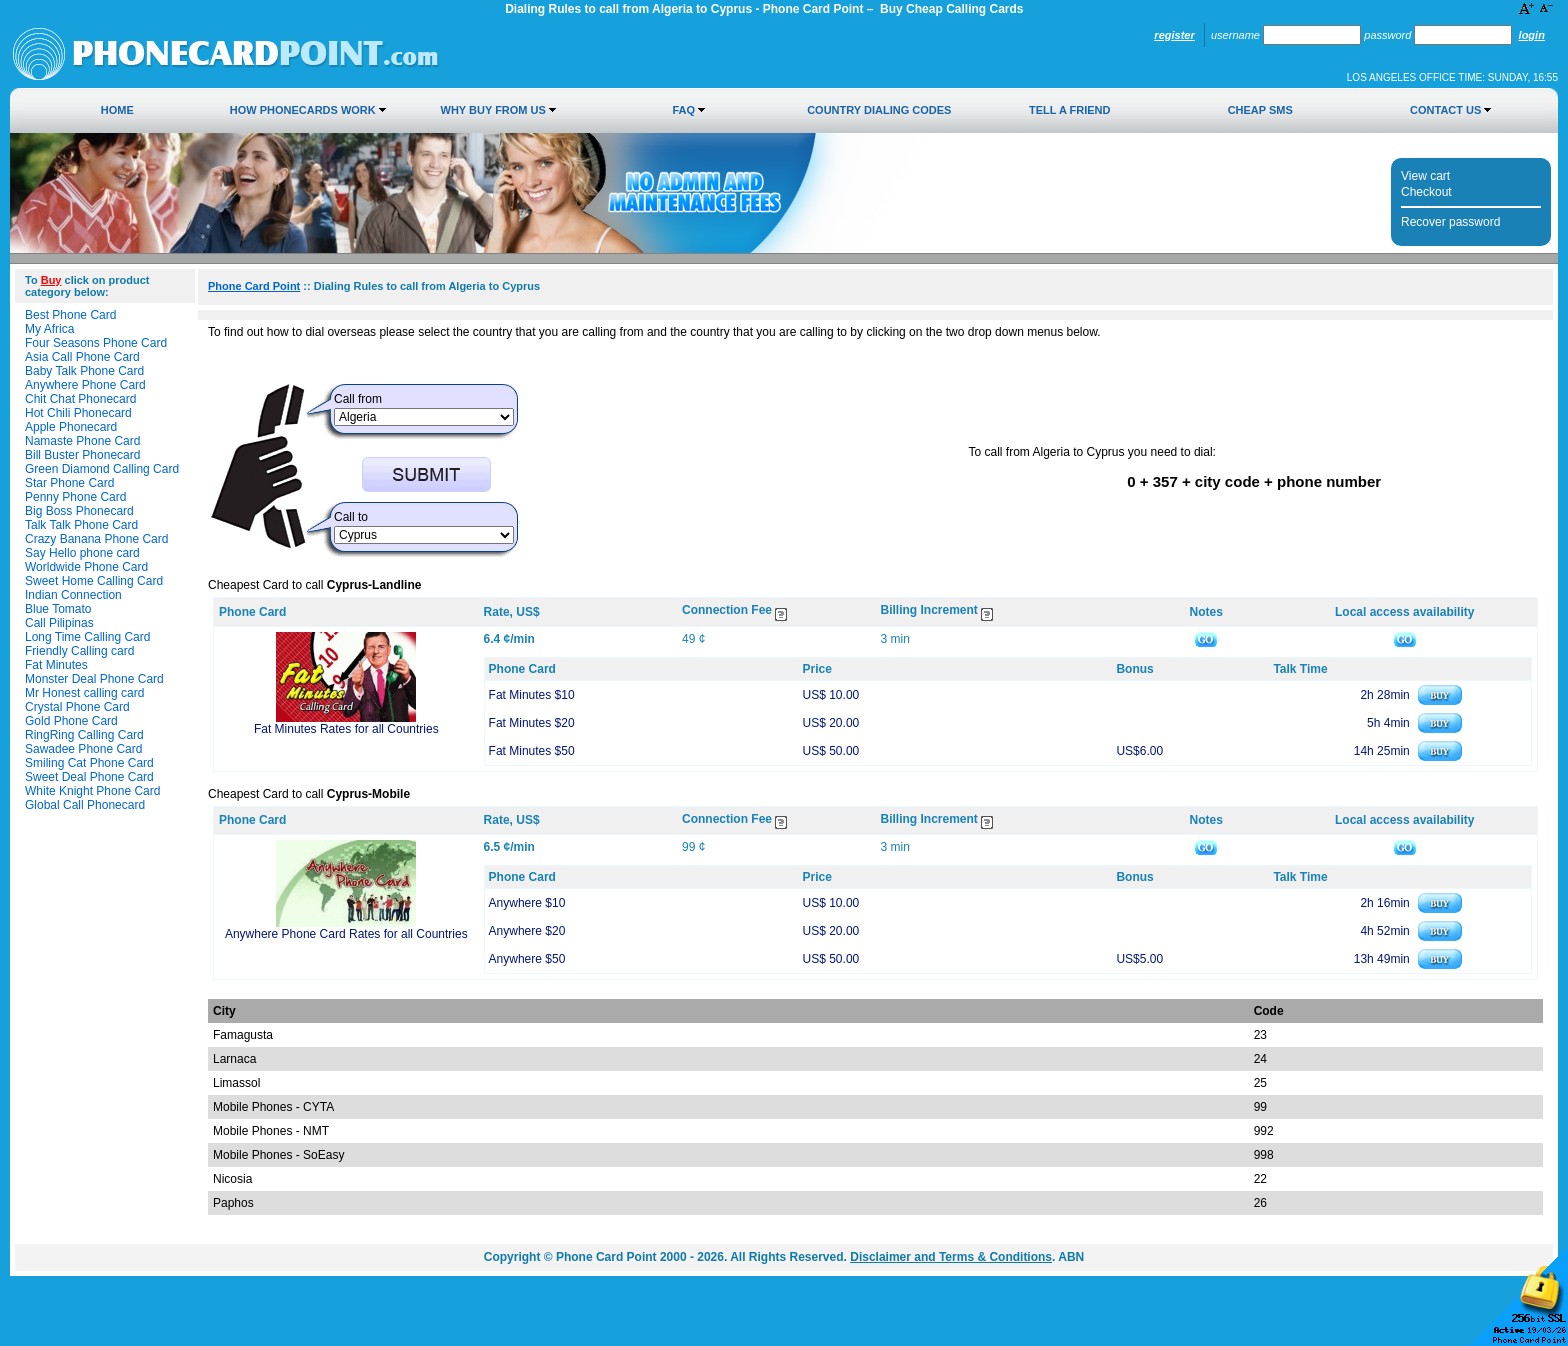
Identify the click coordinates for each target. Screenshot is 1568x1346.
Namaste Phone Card (82, 441)
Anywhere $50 (527, 959)
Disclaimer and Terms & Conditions (951, 1257)
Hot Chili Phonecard (78, 413)
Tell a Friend (1069, 110)
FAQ (683, 110)
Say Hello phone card (82, 553)
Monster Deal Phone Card (94, 679)
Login (1532, 35)
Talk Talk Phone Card (81, 525)
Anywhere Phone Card (85, 385)
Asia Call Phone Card (82, 357)
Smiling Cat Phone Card (89, 763)
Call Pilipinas (59, 623)
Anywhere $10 (527, 903)
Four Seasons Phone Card (96, 343)
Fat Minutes (56, 665)
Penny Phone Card (75, 497)
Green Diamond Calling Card (102, 469)
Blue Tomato (58, 609)
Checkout (1426, 192)
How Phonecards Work (303, 110)
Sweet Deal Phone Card (89, 777)
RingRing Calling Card (84, 735)
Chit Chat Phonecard (80, 399)
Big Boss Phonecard (79, 511)
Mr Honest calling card (84, 693)
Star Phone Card (69, 483)
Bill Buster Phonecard (82, 455)
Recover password (1450, 222)
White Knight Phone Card (92, 791)
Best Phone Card (70, 315)
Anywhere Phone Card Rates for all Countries (346, 934)
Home (117, 110)
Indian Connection (73, 595)
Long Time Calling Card (87, 637)
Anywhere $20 (527, 931)
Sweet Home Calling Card (94, 581)
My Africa (49, 329)
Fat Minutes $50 (532, 751)
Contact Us (1445, 110)
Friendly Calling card (79, 651)
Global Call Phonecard (85, 805)
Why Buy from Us (493, 110)
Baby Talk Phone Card (84, 371)
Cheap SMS (1260, 110)
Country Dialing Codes (879, 110)
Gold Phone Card (71, 721)
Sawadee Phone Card (83, 749)
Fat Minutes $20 (532, 723)
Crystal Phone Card (77, 707)
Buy (51, 280)
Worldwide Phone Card (86, 567)
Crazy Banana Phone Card (96, 539)
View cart (1425, 176)
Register (1174, 35)
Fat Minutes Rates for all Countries (346, 729)
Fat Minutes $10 (532, 695)
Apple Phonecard (71, 427)
